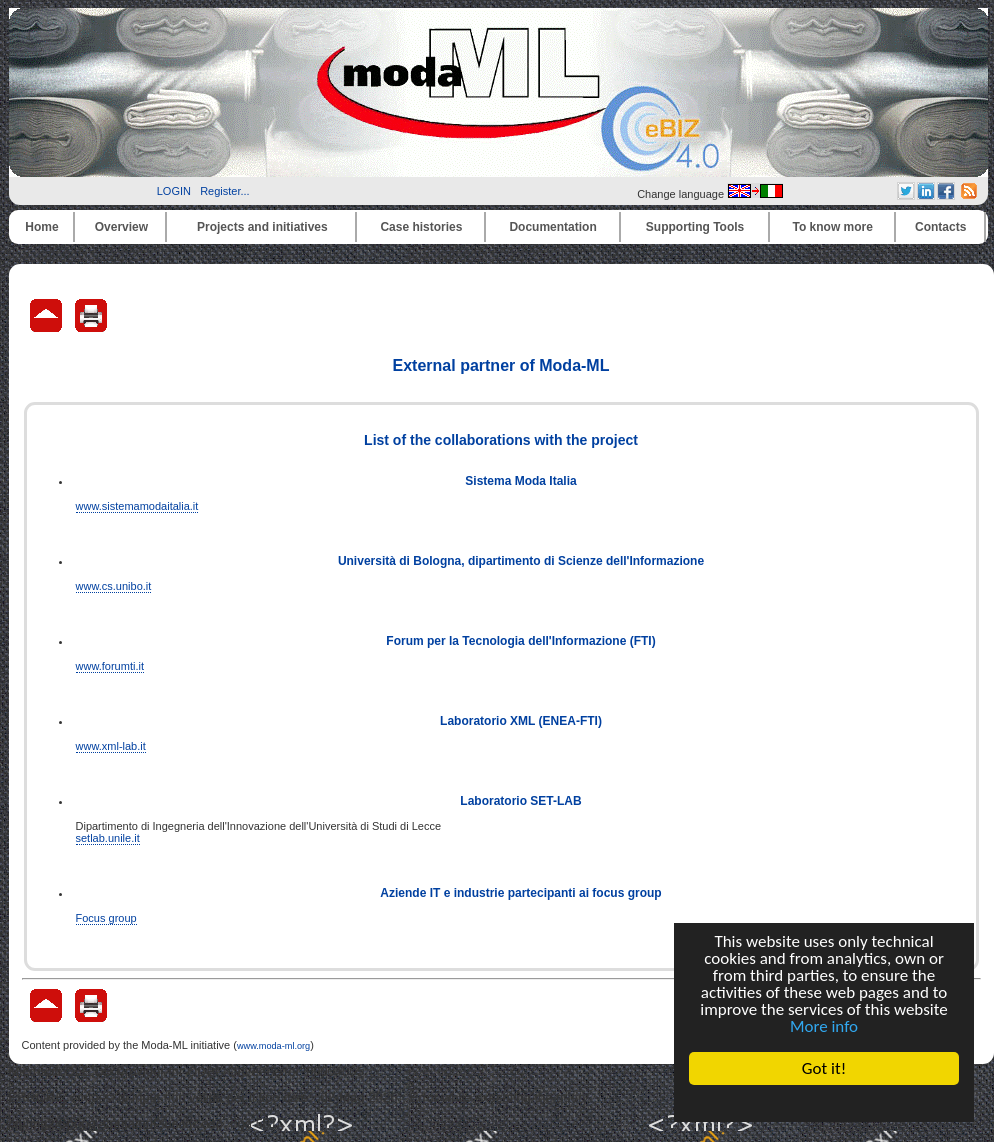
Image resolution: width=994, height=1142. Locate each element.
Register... (225, 191)
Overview (121, 227)
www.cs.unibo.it (114, 586)
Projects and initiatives (262, 227)
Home (41, 227)
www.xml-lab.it (111, 746)
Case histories (421, 227)
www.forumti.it (110, 666)
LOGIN (174, 191)
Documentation (552, 227)
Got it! (824, 1068)
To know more (833, 227)
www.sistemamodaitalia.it (137, 506)
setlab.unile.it (108, 838)
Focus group (106, 918)
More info (824, 1026)
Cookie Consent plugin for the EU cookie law (824, 1103)
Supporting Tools (695, 227)
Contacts (940, 227)
